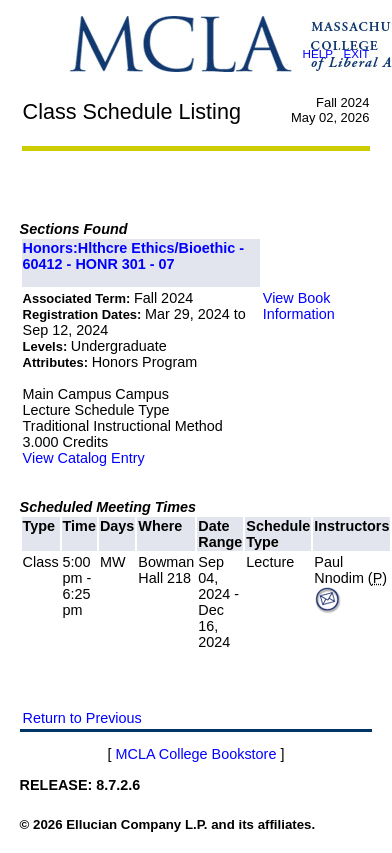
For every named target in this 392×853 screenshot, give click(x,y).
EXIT (356, 53)
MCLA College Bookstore (196, 754)
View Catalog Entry (84, 458)
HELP (317, 53)
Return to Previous (82, 718)
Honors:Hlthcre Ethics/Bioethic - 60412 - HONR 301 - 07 (133, 256)
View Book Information (299, 306)
